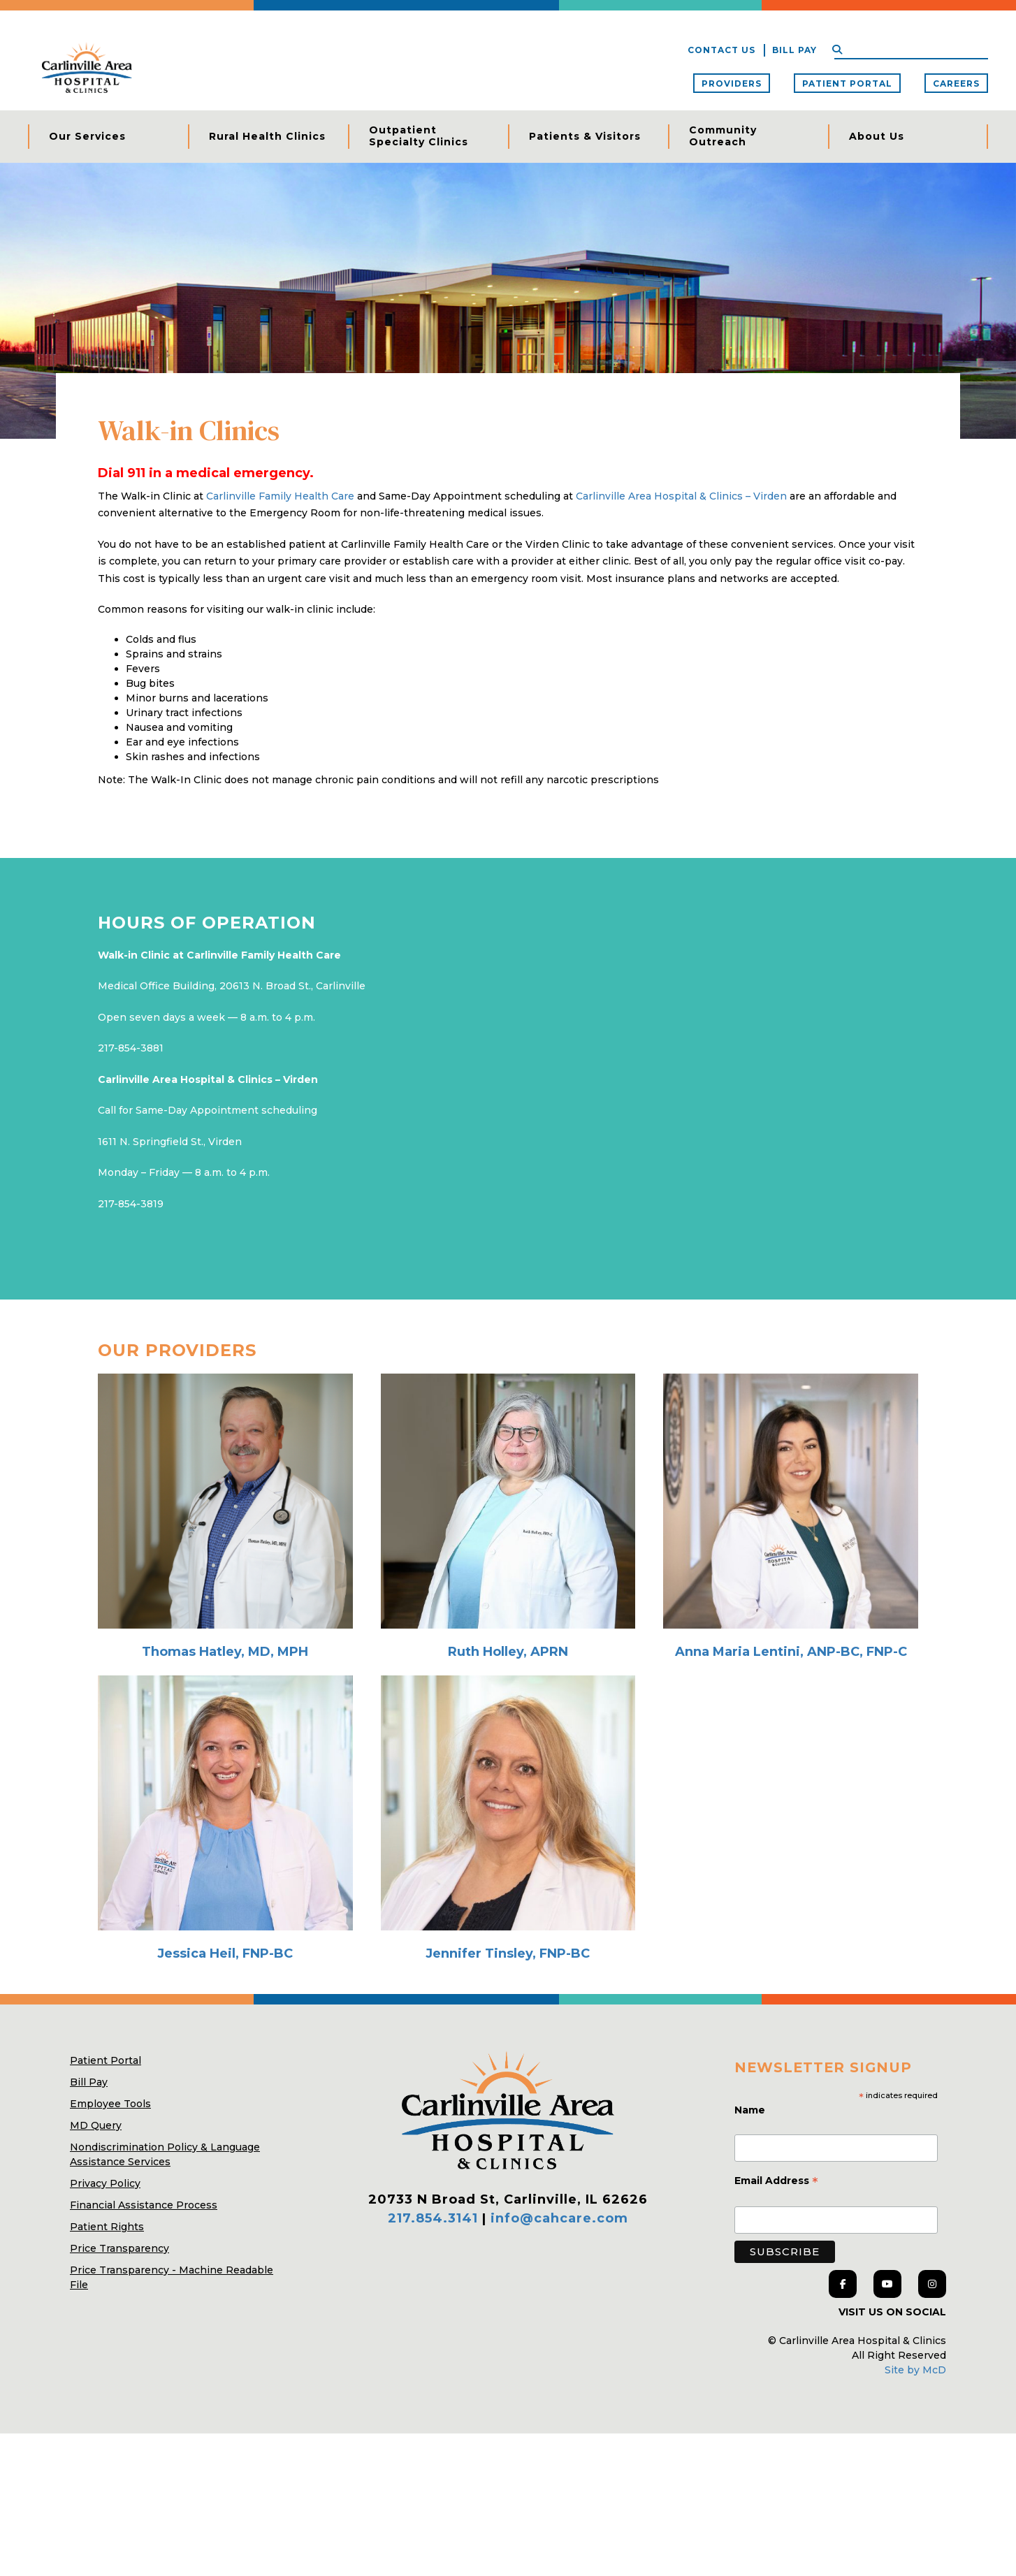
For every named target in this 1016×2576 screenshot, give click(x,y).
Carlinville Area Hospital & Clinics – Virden (681, 639)
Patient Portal (847, 83)
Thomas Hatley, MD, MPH (225, 1795)
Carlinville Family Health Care (281, 639)
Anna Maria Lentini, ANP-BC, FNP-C (791, 1795)
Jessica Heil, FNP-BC (225, 2096)
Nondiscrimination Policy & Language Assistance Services (165, 2297)
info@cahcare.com (559, 2361)
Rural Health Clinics (267, 136)
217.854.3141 (433, 2361)
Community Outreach (723, 136)
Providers (732, 83)
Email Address (776, 2325)
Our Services (87, 136)
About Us (876, 136)
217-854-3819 (131, 1347)
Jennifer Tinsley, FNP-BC (508, 2096)
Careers (956, 83)
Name (751, 2253)
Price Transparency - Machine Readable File (171, 2419)
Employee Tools (110, 2246)
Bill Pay (794, 50)
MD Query (96, 2268)
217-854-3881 (131, 1191)
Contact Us (721, 50)
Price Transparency (119, 2391)
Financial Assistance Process (143, 2347)
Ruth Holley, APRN (508, 1795)
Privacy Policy (105, 2326)
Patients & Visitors (585, 136)
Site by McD (915, 2512)
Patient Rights (107, 2369)
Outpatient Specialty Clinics (418, 136)
